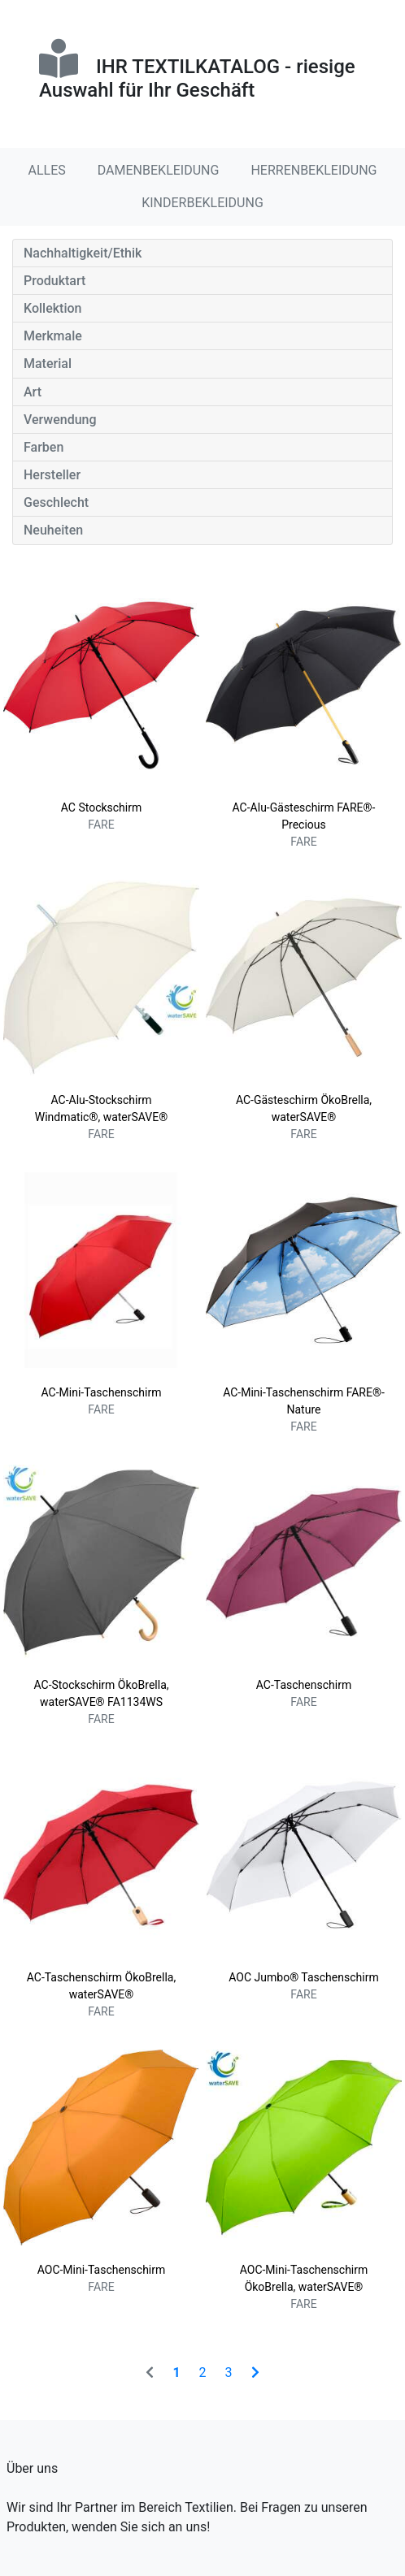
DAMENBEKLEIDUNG (159, 170)
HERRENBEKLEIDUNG (313, 170)
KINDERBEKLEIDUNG (202, 202)
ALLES (47, 170)
